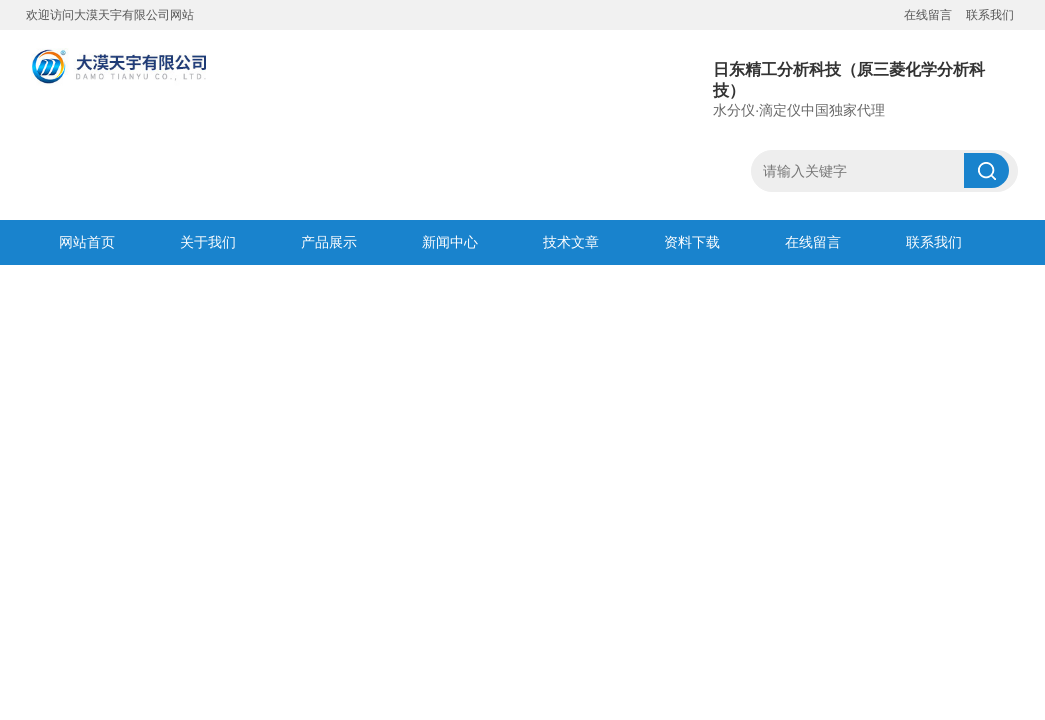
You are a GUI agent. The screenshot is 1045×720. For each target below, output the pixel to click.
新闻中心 (450, 242)
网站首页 (87, 242)
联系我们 (990, 15)
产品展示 (329, 242)
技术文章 (571, 242)
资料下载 (692, 242)
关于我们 (208, 242)
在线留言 (928, 15)
